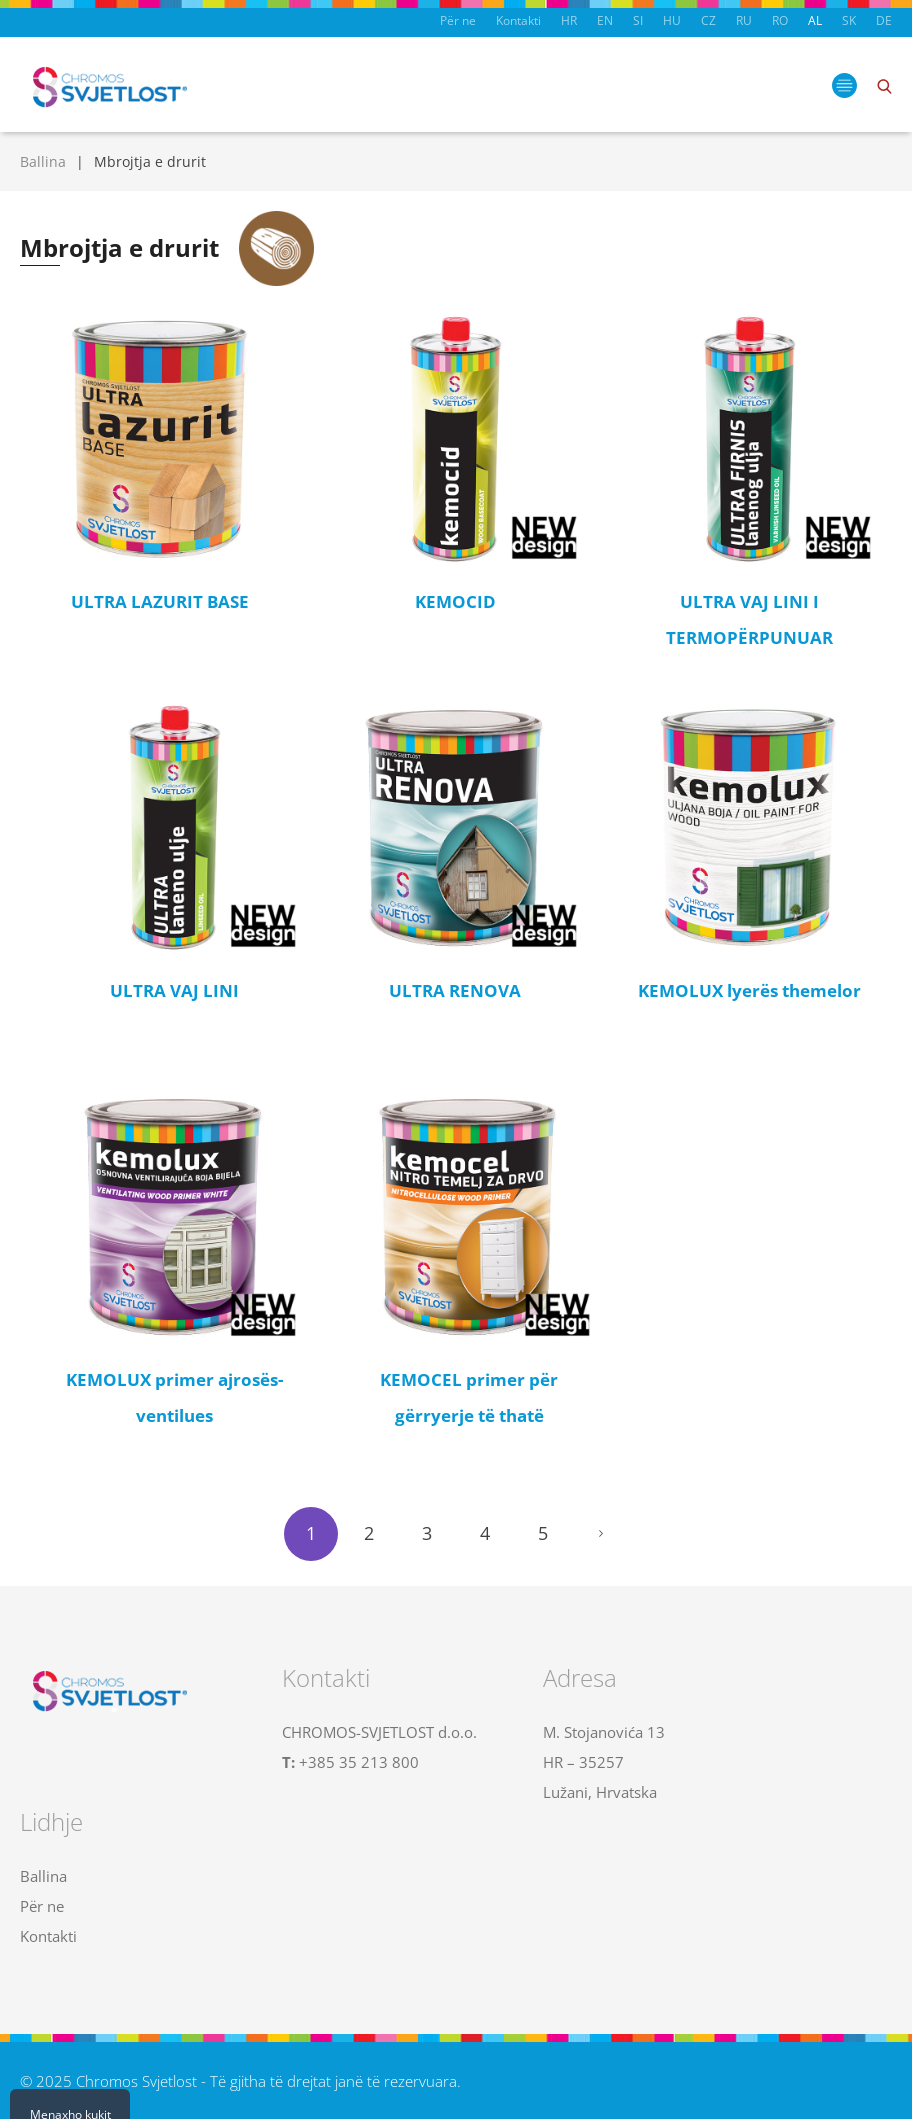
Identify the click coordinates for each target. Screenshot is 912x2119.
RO (780, 20)
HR (569, 20)
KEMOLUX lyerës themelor (749, 990)
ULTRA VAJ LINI (174, 990)
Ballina (43, 161)
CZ (708, 20)
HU (672, 20)
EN (605, 20)
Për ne (458, 20)
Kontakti (518, 20)
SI (638, 20)
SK (849, 20)
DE (884, 20)
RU (744, 20)
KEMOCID (455, 601)
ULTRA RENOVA (455, 990)
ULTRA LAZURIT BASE (160, 601)
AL (815, 20)
